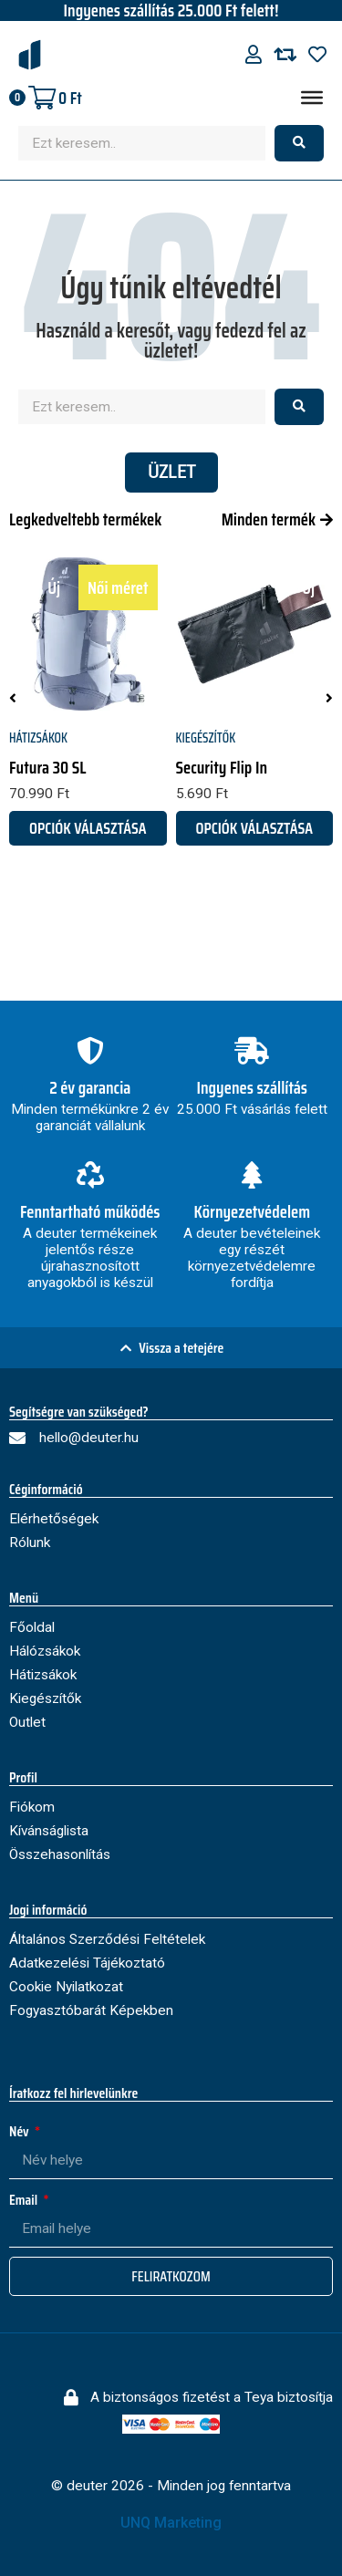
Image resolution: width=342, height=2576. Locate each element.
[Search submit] (299, 143)
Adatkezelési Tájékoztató (87, 1963)
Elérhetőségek (53, 1519)
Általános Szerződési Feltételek (107, 1939)
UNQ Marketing (171, 2522)
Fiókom (32, 1807)
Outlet (27, 1722)
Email (24, 2199)
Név (20, 2131)
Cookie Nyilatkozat (66, 1987)
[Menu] (312, 97)
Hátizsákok (38, 738)
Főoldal (32, 1627)
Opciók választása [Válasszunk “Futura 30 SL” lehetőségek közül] (87, 828)
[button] (12, 698)
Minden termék (269, 519)
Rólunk (29, 1542)
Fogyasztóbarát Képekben (91, 2010)
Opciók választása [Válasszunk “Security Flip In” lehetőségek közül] (254, 828)
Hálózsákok (44, 1651)
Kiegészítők (206, 738)
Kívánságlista (48, 1831)
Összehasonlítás (59, 1854)
